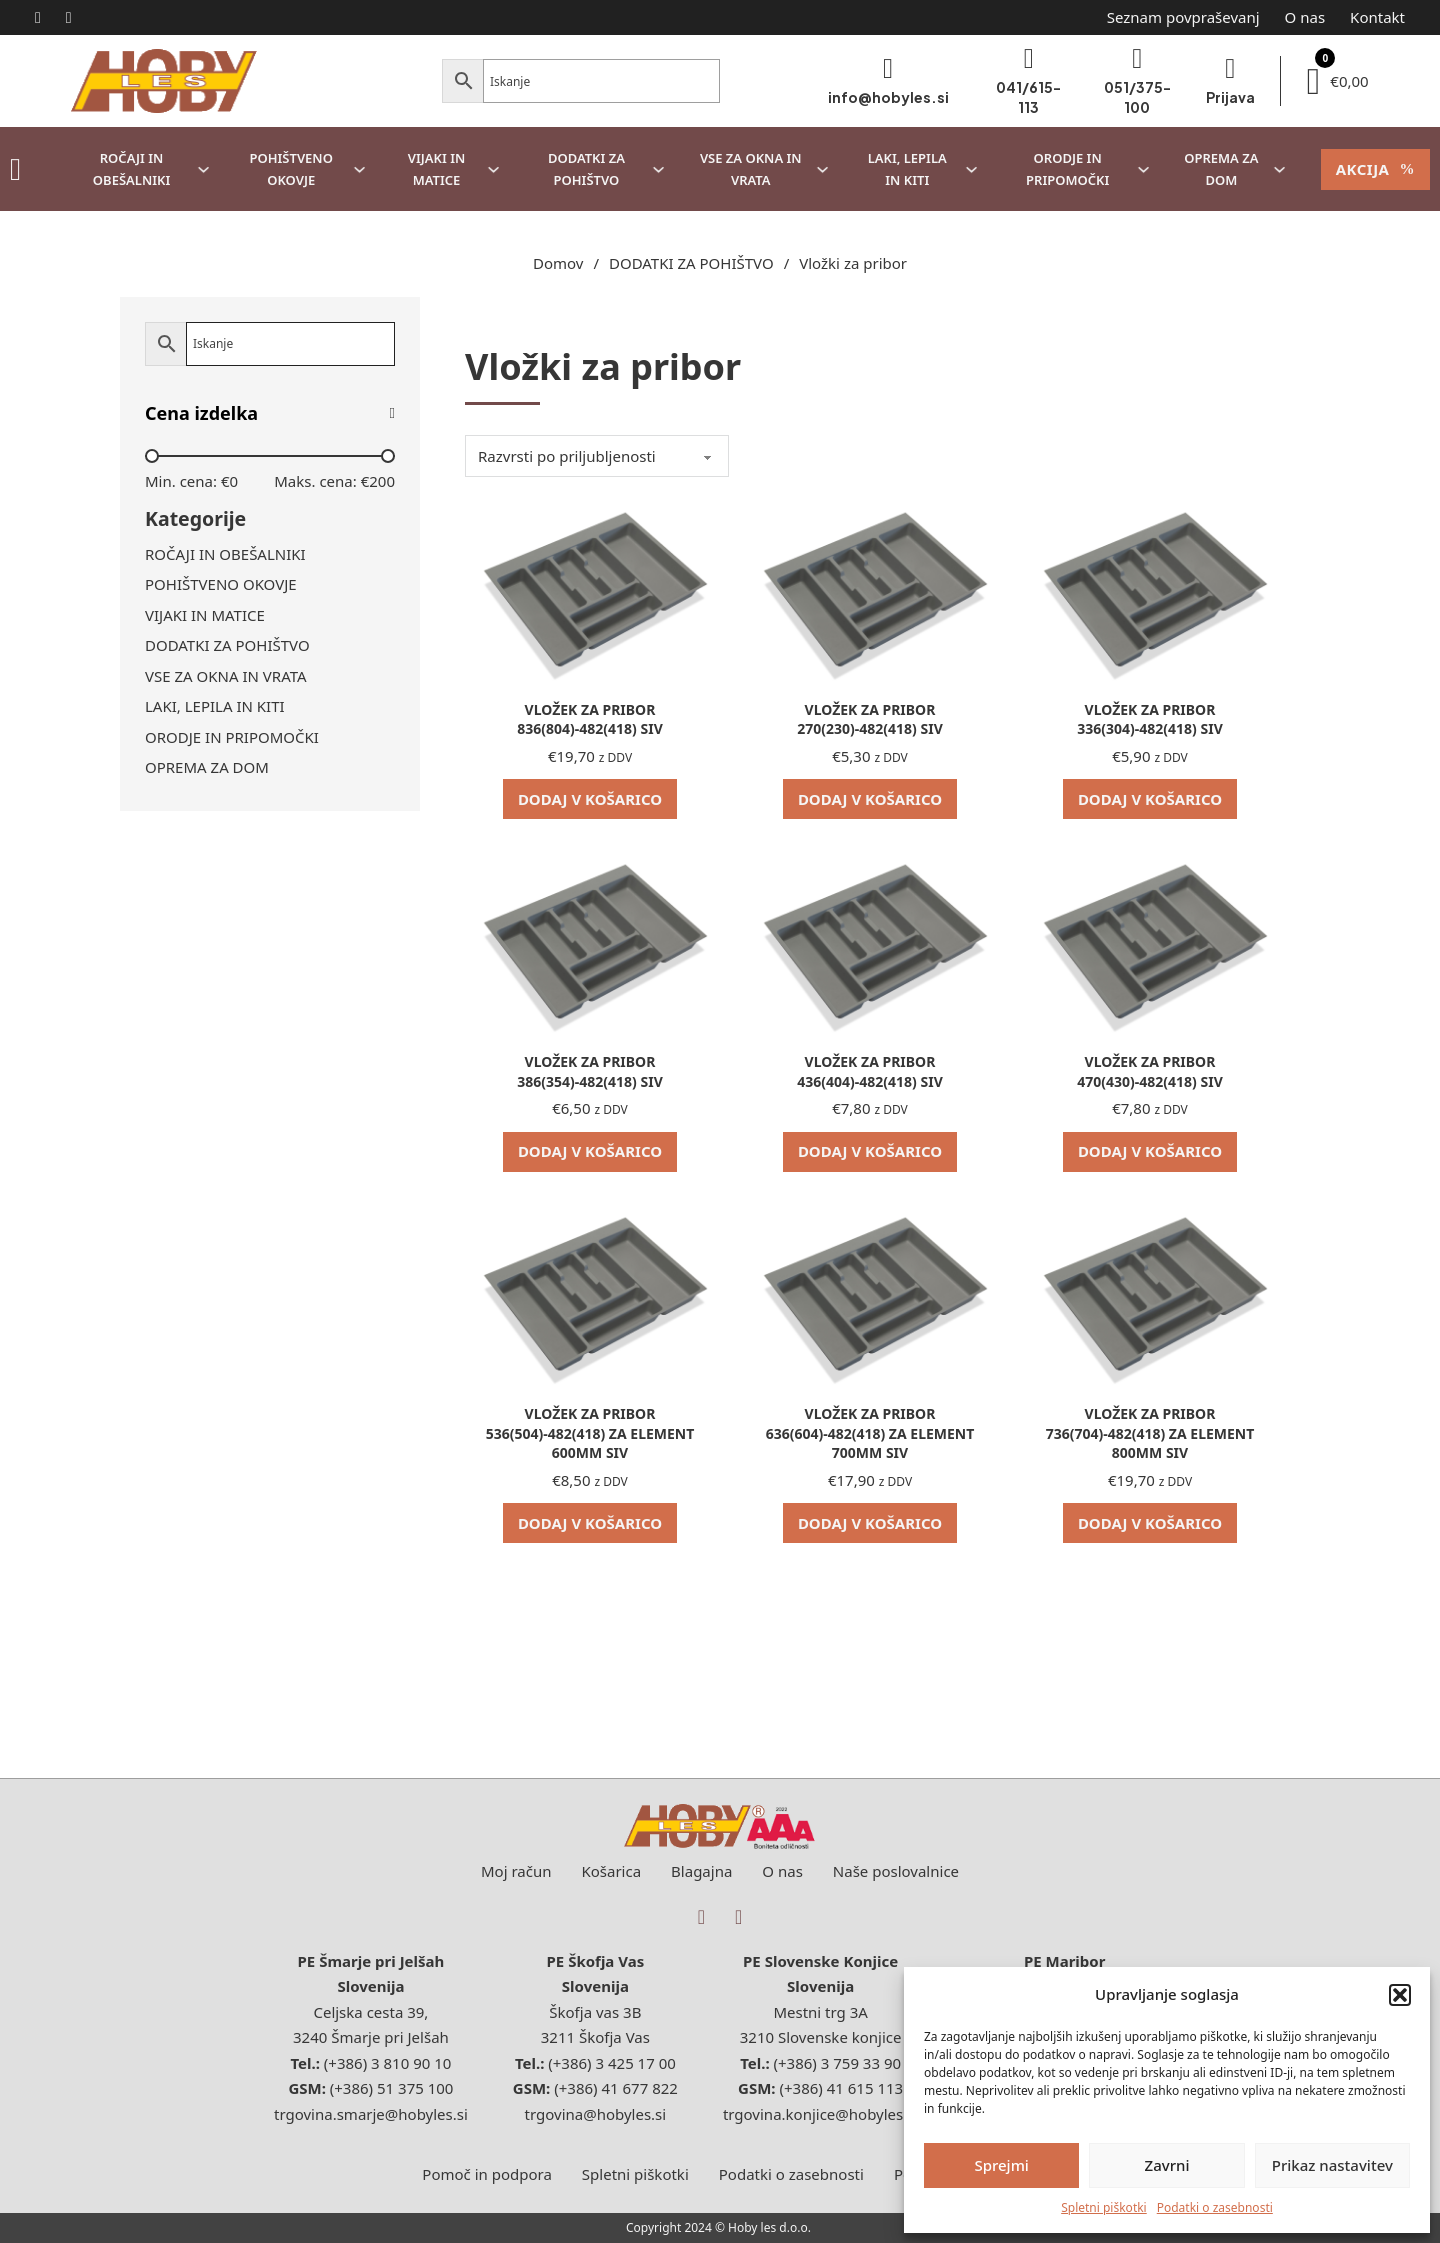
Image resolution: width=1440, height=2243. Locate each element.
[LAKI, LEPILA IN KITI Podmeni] (971, 169)
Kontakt (1377, 17)
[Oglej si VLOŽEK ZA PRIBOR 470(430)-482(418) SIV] (1150, 941)
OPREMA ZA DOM (1221, 169)
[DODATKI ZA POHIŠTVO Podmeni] (658, 169)
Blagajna (701, 1871)
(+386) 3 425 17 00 (612, 2063)
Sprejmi (1001, 2165)
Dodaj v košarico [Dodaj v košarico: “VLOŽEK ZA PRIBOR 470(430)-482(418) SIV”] (1150, 1151)
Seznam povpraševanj (1183, 17)
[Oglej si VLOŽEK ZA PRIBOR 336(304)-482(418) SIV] (1150, 589)
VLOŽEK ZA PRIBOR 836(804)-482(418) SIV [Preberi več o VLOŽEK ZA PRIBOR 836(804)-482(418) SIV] (589, 719)
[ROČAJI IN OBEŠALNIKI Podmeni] (203, 169)
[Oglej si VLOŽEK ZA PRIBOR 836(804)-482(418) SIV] (590, 589)
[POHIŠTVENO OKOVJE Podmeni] (359, 169)
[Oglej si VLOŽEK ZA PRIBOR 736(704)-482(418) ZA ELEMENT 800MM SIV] (1150, 1293)
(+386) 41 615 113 (840, 2088)
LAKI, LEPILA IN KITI (907, 169)
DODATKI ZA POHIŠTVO (586, 169)
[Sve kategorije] (15, 169)
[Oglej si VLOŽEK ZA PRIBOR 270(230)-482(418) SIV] (870, 589)
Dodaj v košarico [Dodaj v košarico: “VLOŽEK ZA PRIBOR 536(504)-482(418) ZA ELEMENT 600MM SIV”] (590, 1523)
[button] (1400, 1995)
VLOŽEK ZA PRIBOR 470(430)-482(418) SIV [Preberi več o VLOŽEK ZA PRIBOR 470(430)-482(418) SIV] (1149, 1071)
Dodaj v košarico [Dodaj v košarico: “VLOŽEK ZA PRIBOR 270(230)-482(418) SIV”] (870, 799)
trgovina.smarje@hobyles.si (371, 2114)
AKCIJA (1375, 169)
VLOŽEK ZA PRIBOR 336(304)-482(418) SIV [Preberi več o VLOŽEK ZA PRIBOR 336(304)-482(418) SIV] (1149, 719)
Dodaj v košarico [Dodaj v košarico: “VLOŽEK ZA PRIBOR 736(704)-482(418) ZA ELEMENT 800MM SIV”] (1150, 1523)
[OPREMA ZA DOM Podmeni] (1279, 169)
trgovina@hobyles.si (596, 2114)
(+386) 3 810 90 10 (388, 2063)
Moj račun (516, 1871)
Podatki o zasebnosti (1215, 2207)
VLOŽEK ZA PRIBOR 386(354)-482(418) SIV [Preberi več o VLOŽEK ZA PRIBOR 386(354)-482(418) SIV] (589, 1071)
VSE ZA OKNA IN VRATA (751, 169)
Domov (558, 263)
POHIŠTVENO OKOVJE (290, 169)
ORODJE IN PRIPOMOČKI (1067, 169)
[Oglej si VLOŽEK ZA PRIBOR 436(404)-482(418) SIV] (870, 941)
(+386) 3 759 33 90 (838, 2063)
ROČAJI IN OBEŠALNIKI (131, 169)
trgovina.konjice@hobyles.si (820, 2114)
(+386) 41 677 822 (616, 2088)
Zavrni (1167, 2165)
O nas (1305, 17)
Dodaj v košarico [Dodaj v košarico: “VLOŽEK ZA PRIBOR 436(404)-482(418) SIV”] (870, 1151)
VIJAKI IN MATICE (437, 169)
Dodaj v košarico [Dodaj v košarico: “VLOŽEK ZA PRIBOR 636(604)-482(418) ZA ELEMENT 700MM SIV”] (870, 1523)
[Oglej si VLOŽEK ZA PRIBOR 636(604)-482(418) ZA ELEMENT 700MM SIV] (870, 1293)
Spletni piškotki (1104, 2207)
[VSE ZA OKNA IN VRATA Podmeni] (822, 169)
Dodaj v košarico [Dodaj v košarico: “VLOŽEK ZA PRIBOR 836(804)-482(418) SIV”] (590, 799)
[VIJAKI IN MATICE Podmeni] (493, 169)
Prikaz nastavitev (1332, 2165)
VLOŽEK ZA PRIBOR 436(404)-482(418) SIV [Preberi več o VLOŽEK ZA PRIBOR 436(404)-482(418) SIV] (869, 1071)
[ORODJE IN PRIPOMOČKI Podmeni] (1143, 169)
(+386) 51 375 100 (392, 2088)
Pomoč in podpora (487, 2174)
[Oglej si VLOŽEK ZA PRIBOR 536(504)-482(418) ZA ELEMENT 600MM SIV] (590, 1293)
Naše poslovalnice (896, 1871)
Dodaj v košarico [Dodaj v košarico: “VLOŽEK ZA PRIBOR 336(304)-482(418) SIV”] (1150, 799)
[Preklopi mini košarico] (1338, 81)
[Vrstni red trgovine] (597, 456)
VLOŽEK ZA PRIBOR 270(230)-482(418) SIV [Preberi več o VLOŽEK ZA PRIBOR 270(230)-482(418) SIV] (869, 719)
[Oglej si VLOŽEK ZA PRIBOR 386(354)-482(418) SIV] (590, 941)
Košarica (611, 1871)
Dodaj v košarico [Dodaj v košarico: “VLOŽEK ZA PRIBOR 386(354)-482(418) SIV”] (590, 1151)
